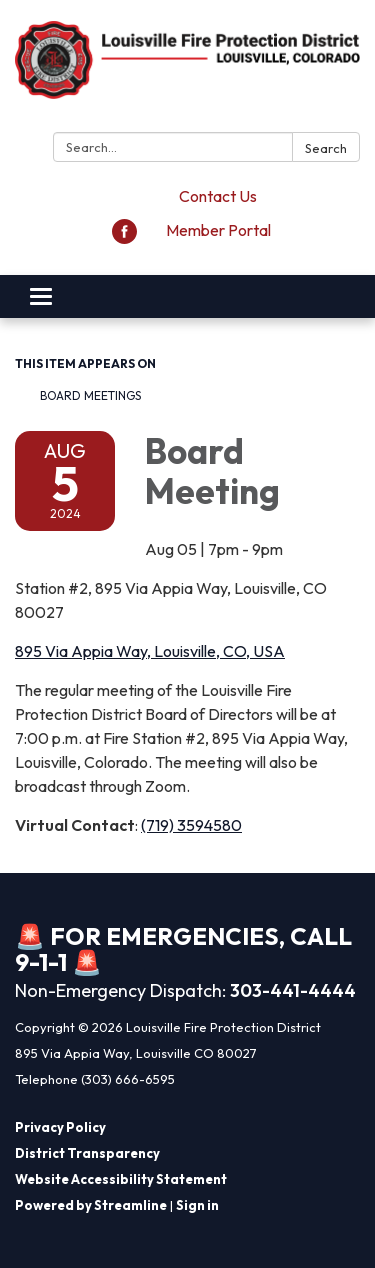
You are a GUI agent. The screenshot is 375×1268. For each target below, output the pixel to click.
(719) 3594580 (191, 825)
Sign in (197, 1205)
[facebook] (124, 238)
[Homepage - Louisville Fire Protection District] (187, 70)
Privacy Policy (60, 1127)
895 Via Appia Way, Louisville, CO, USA (150, 651)
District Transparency (87, 1153)
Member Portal (218, 230)
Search (326, 148)
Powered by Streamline (91, 1205)
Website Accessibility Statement (121, 1179)
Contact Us (218, 196)
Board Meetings (90, 395)
